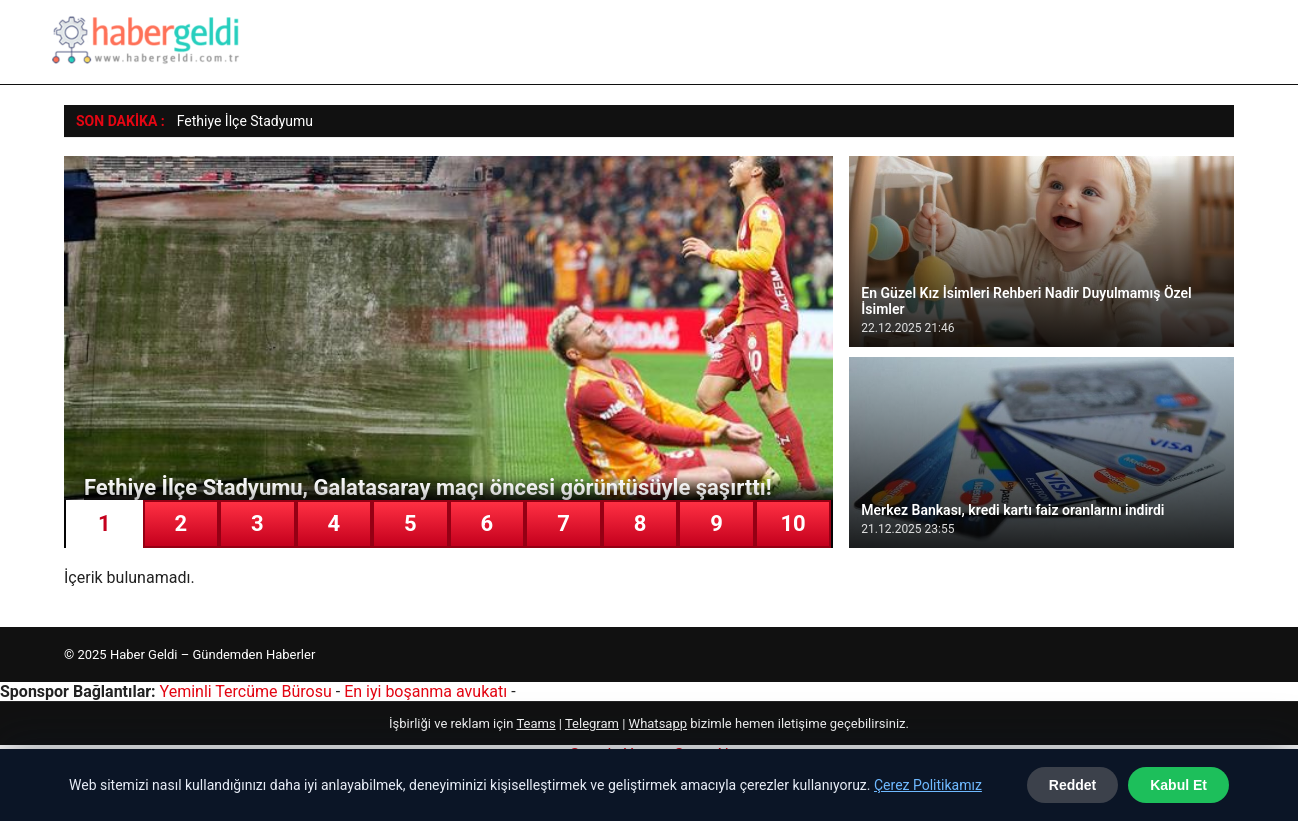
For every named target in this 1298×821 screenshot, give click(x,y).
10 (792, 523)
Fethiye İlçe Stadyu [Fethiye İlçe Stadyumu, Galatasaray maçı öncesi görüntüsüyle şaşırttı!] (235, 121)
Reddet (1072, 785)
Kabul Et (1178, 785)
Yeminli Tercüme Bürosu (246, 691)
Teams (535, 723)
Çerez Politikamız (928, 785)
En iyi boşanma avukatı (425, 691)
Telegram (592, 723)
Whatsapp (658, 723)
